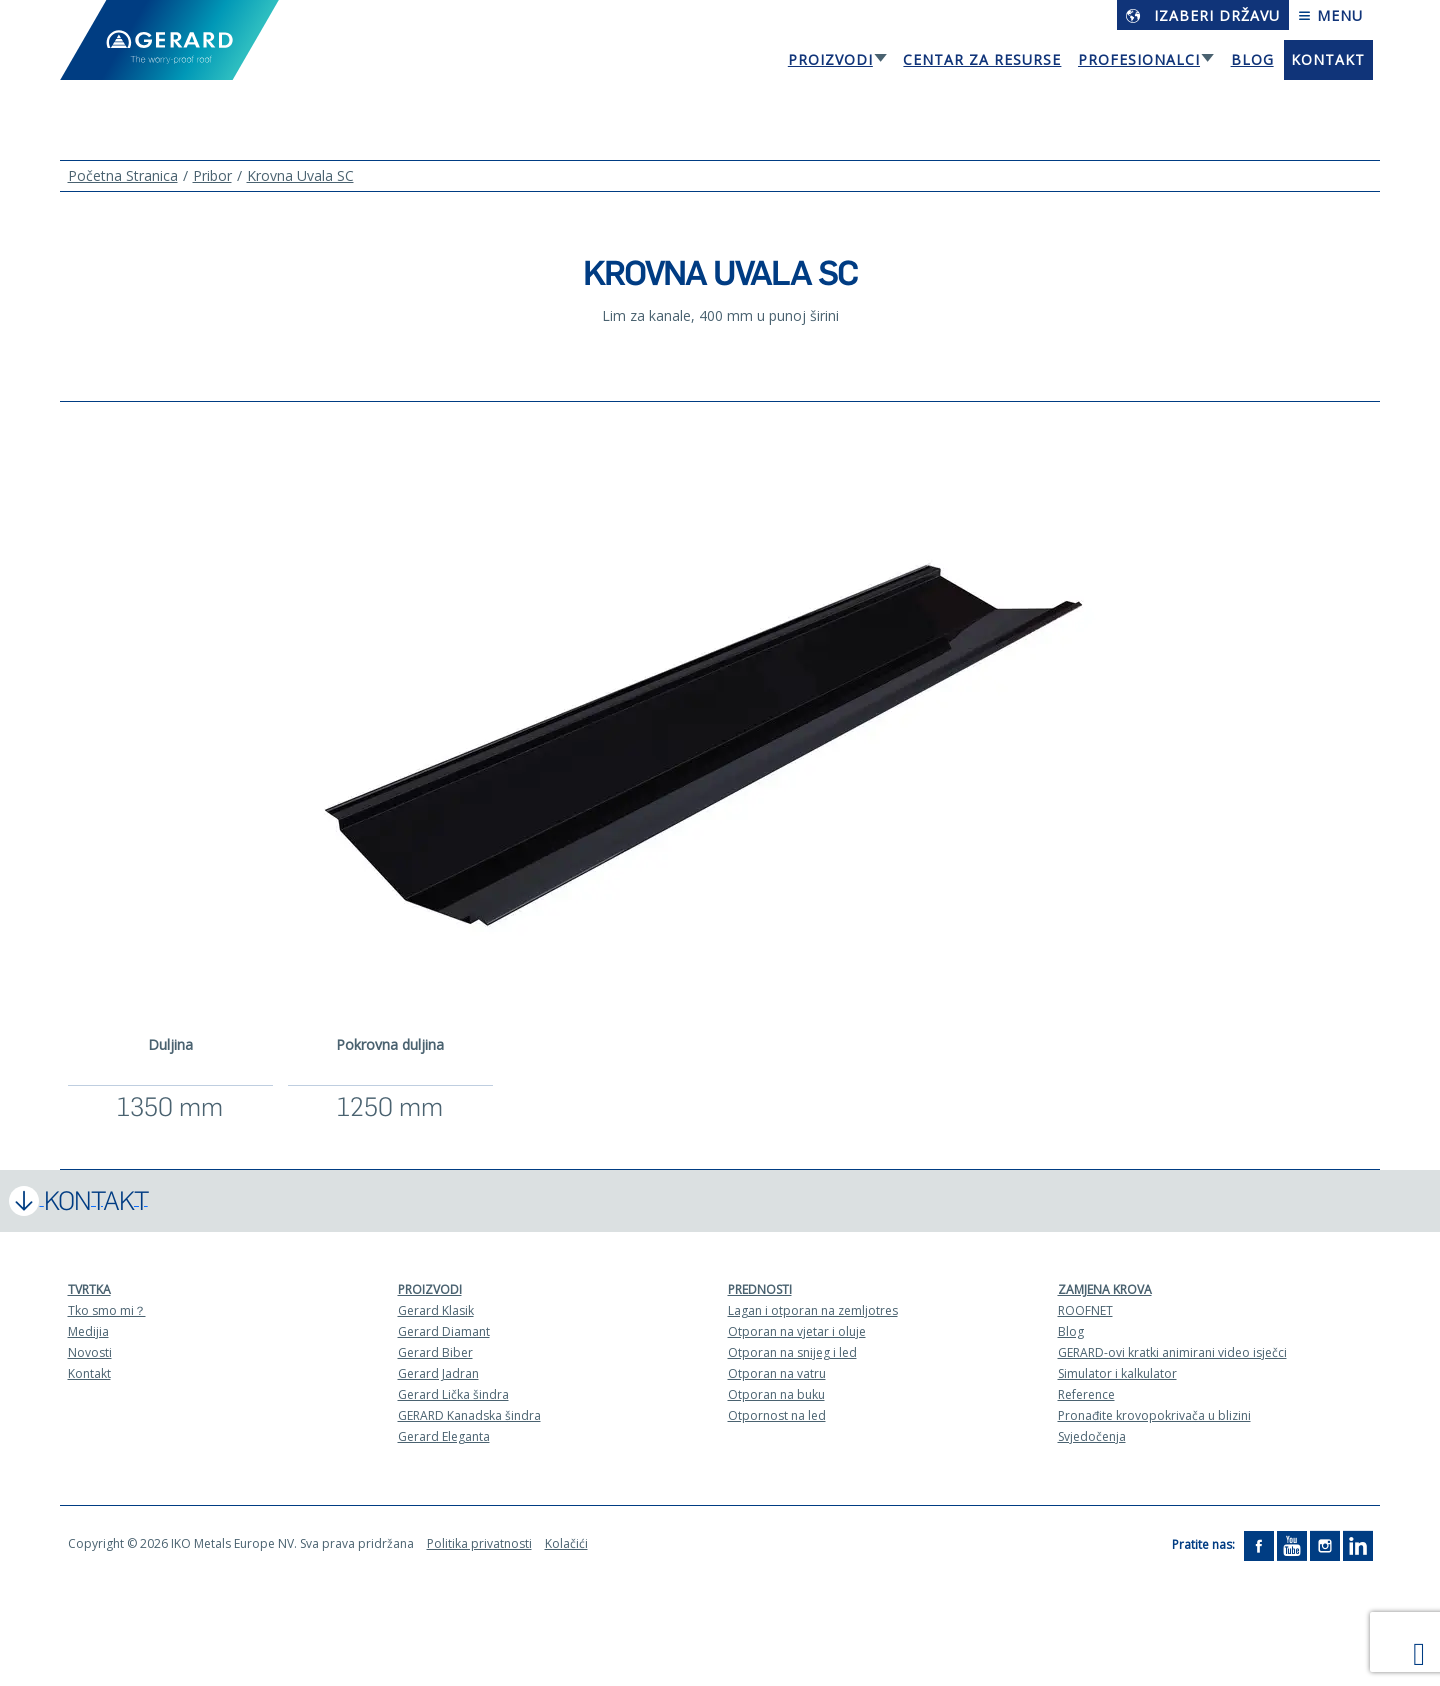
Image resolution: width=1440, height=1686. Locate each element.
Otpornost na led (777, 1415)
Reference (1086, 1394)
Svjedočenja (1092, 1436)
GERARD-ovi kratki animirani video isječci (1172, 1352)
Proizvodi (830, 59)
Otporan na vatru (777, 1373)
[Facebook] (1259, 1544)
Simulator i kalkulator (1117, 1373)
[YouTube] (1292, 1544)
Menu (1330, 15)
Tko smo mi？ (107, 1310)
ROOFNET (1085, 1310)
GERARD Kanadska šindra (469, 1415)
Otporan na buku (776, 1394)
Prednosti (760, 1289)
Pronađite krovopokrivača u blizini (1154, 1415)
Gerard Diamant (444, 1331)
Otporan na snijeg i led (792, 1352)
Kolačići (566, 1543)
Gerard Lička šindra (453, 1394)
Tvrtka (89, 1289)
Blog (1252, 59)
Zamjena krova (1105, 1289)
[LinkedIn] (1358, 1544)
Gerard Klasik (436, 1310)
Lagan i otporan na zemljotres (813, 1310)
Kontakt (1328, 59)
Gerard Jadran (438, 1373)
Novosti (90, 1352)
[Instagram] (1325, 1544)
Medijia (88, 1331)
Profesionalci (1139, 59)
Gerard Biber (435, 1352)
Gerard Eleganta (444, 1436)
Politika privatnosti (479, 1543)
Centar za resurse (982, 59)
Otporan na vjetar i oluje (797, 1331)
